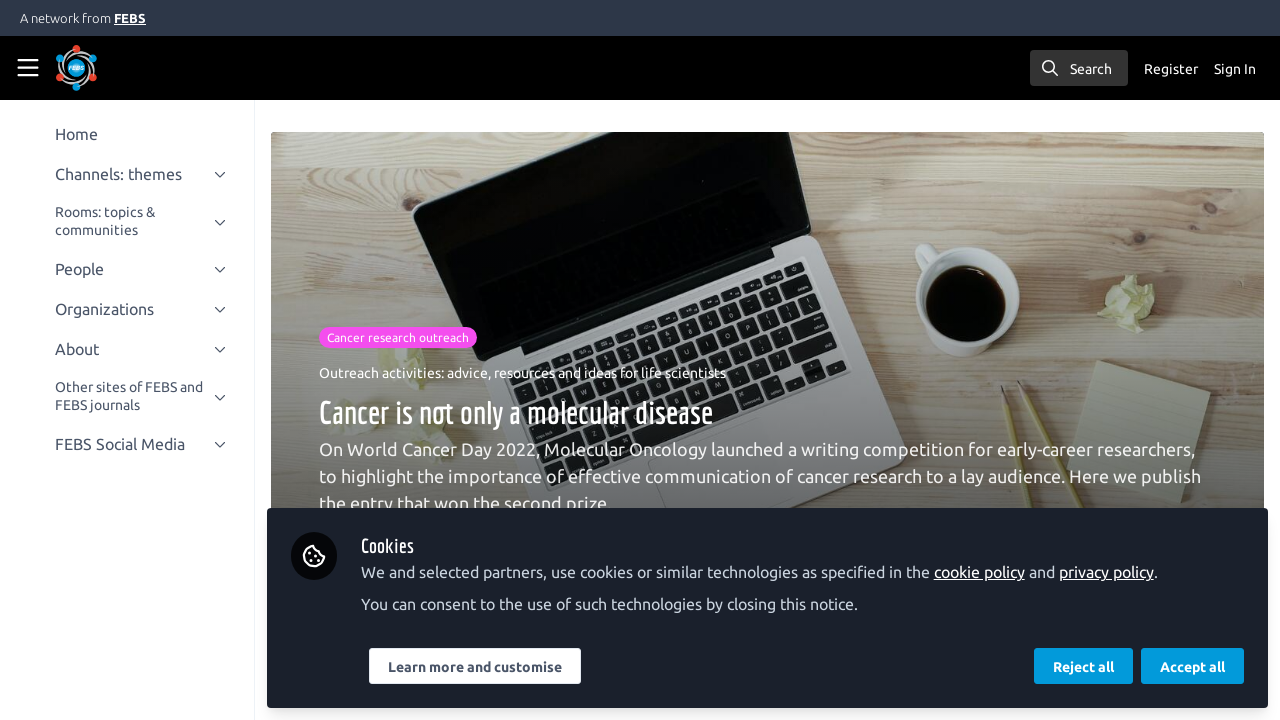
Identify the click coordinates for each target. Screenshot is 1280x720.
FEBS (130, 18)
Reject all (1083, 667)
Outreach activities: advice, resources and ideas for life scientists (523, 373)
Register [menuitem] (1171, 69)
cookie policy (980, 572)
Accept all (1192, 667)
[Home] (76, 68)
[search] (1079, 68)
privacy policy (1107, 572)
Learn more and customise (476, 667)
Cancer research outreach (399, 337)
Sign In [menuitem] (1235, 69)
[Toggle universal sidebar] (28, 68)
